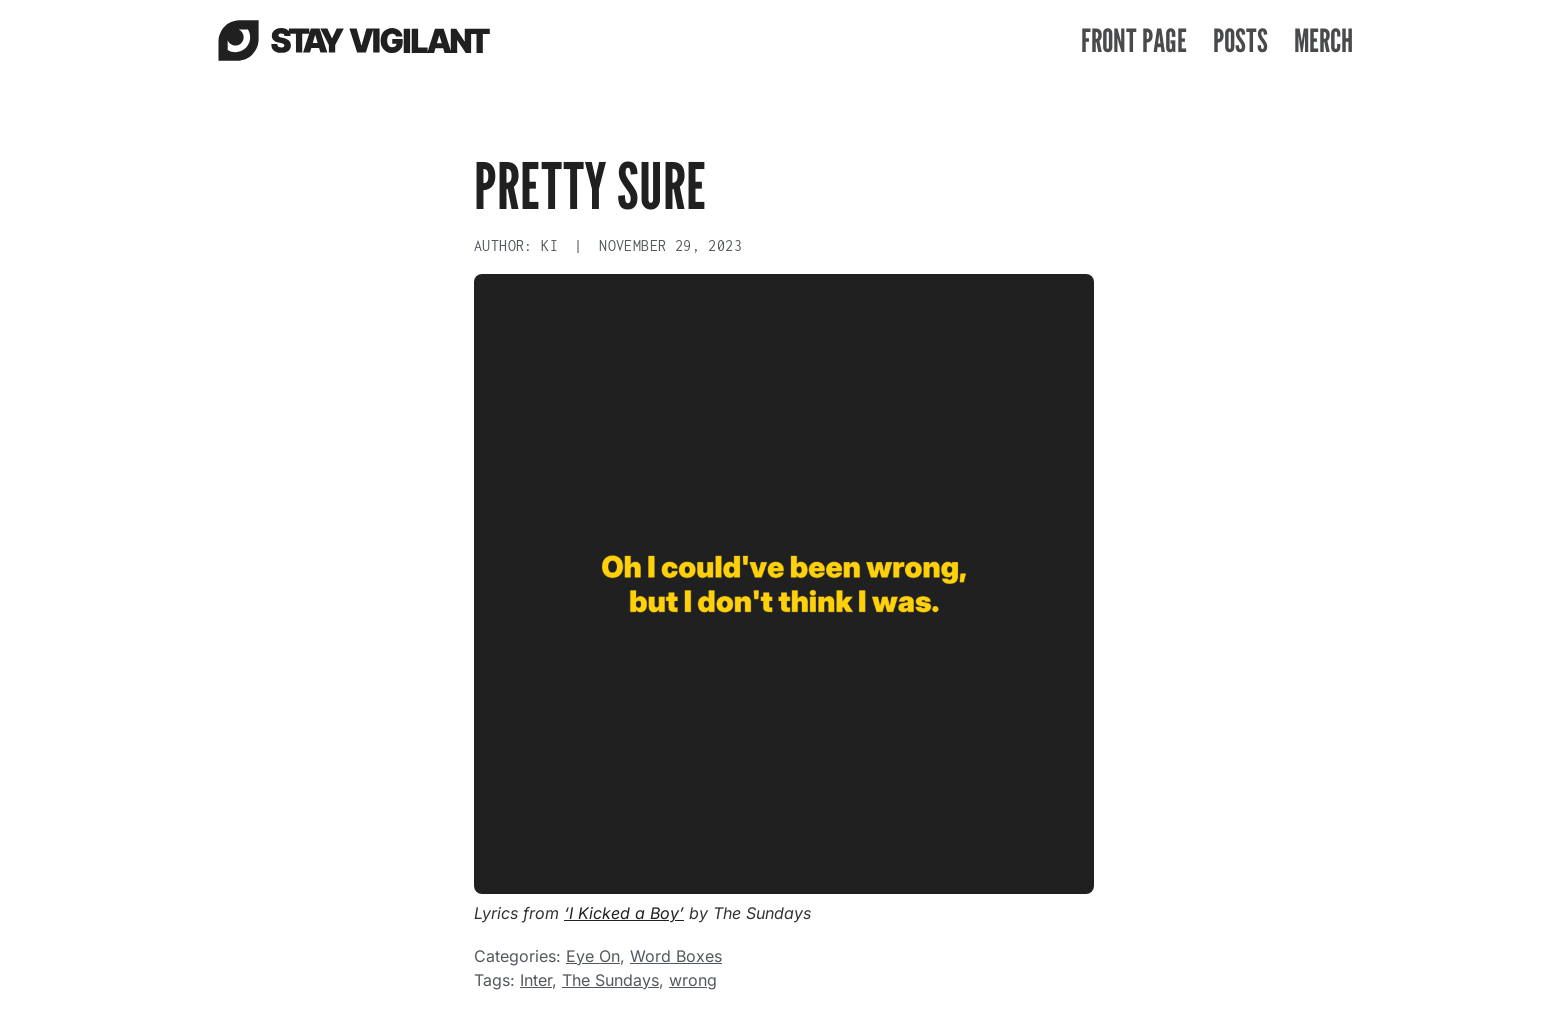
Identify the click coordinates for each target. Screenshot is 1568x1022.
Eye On (593, 956)
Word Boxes (676, 956)
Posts (1240, 40)
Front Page (1134, 40)
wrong (693, 980)
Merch (1323, 40)
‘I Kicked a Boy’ (624, 913)
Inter (536, 980)
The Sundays (610, 980)
